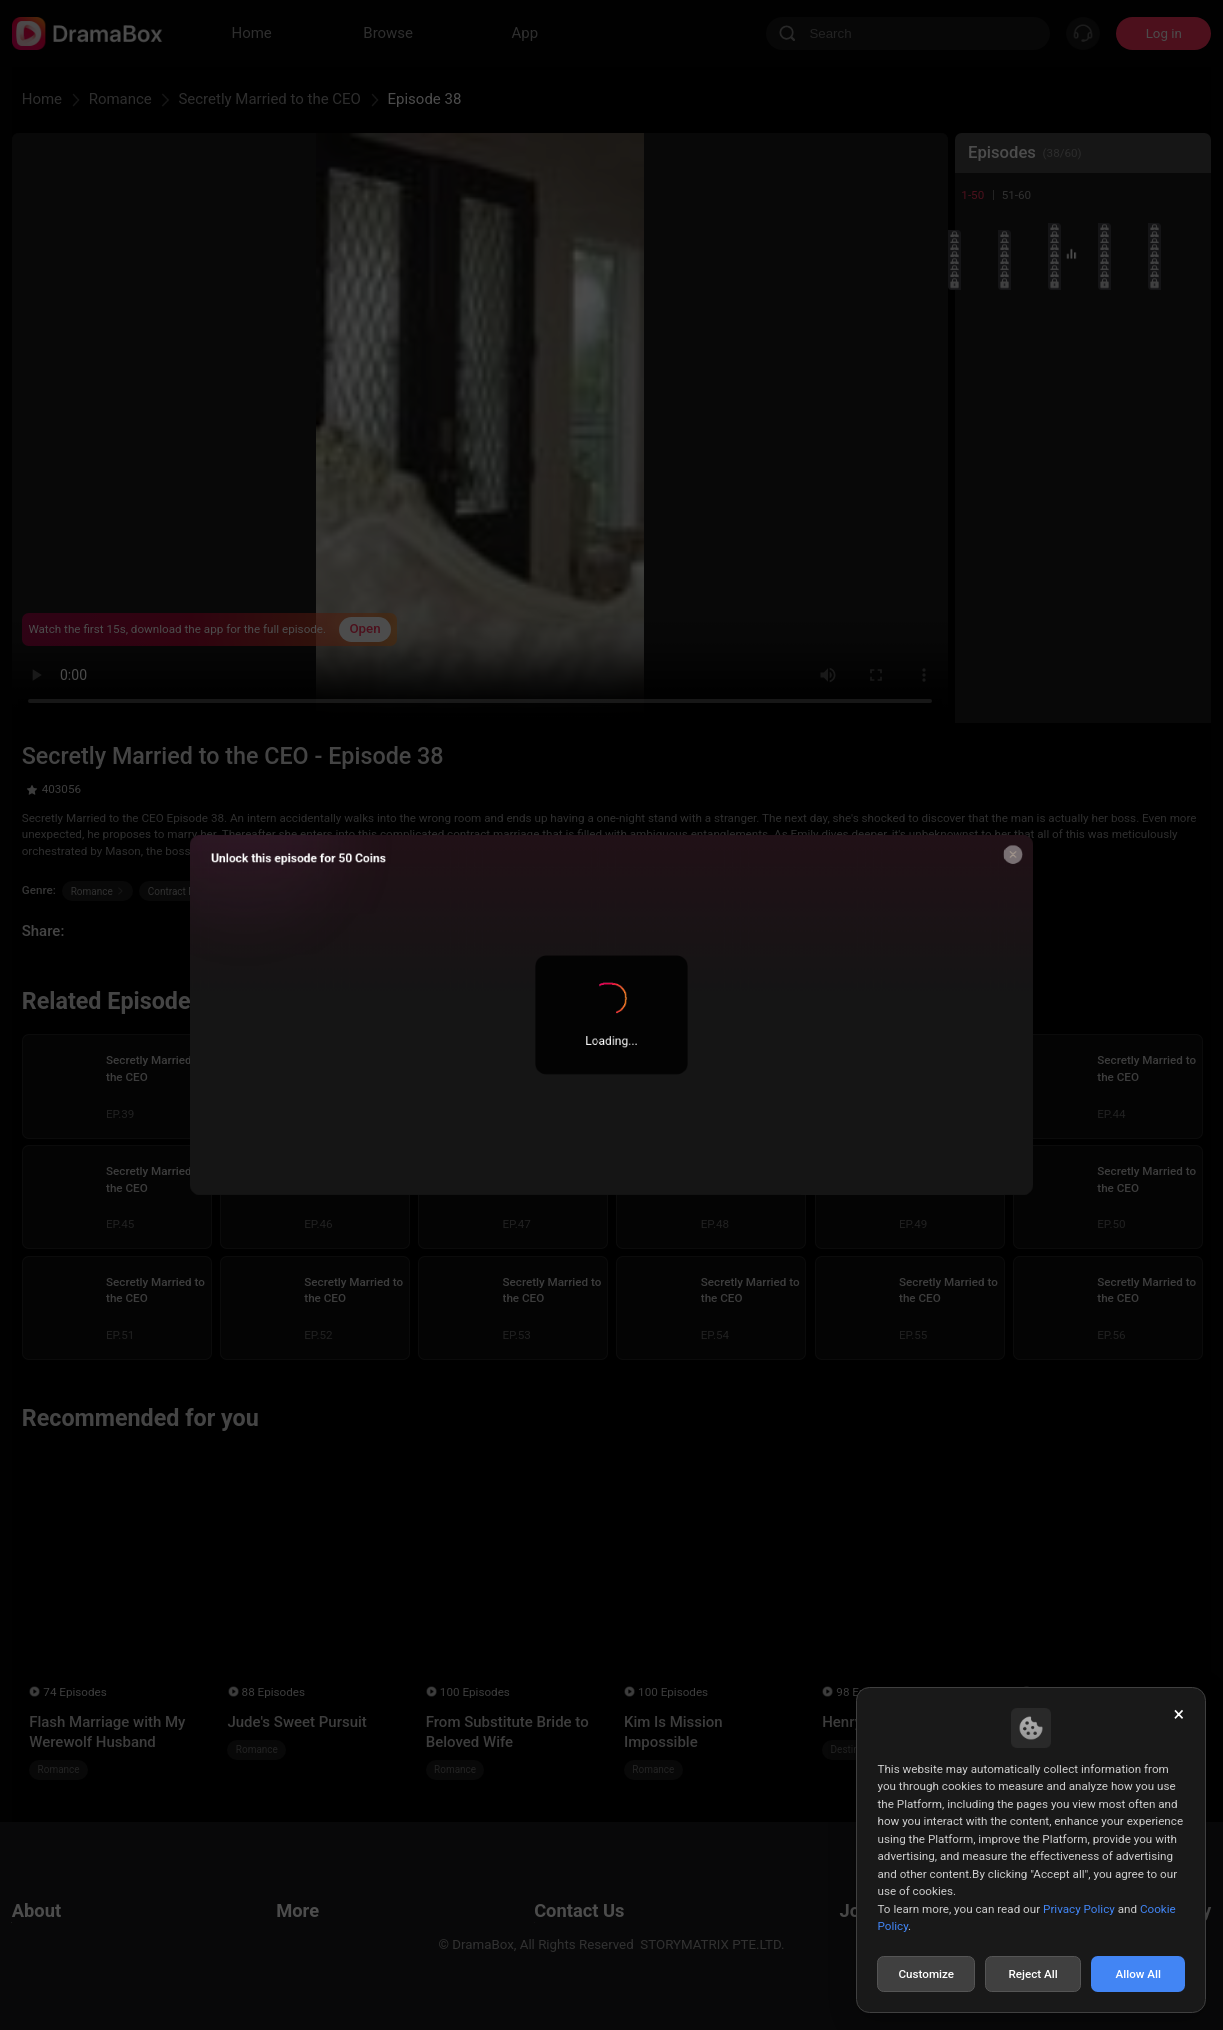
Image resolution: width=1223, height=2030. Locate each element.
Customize (926, 1974)
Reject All (1032, 1974)
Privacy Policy (1079, 1909)
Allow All (1139, 1974)
